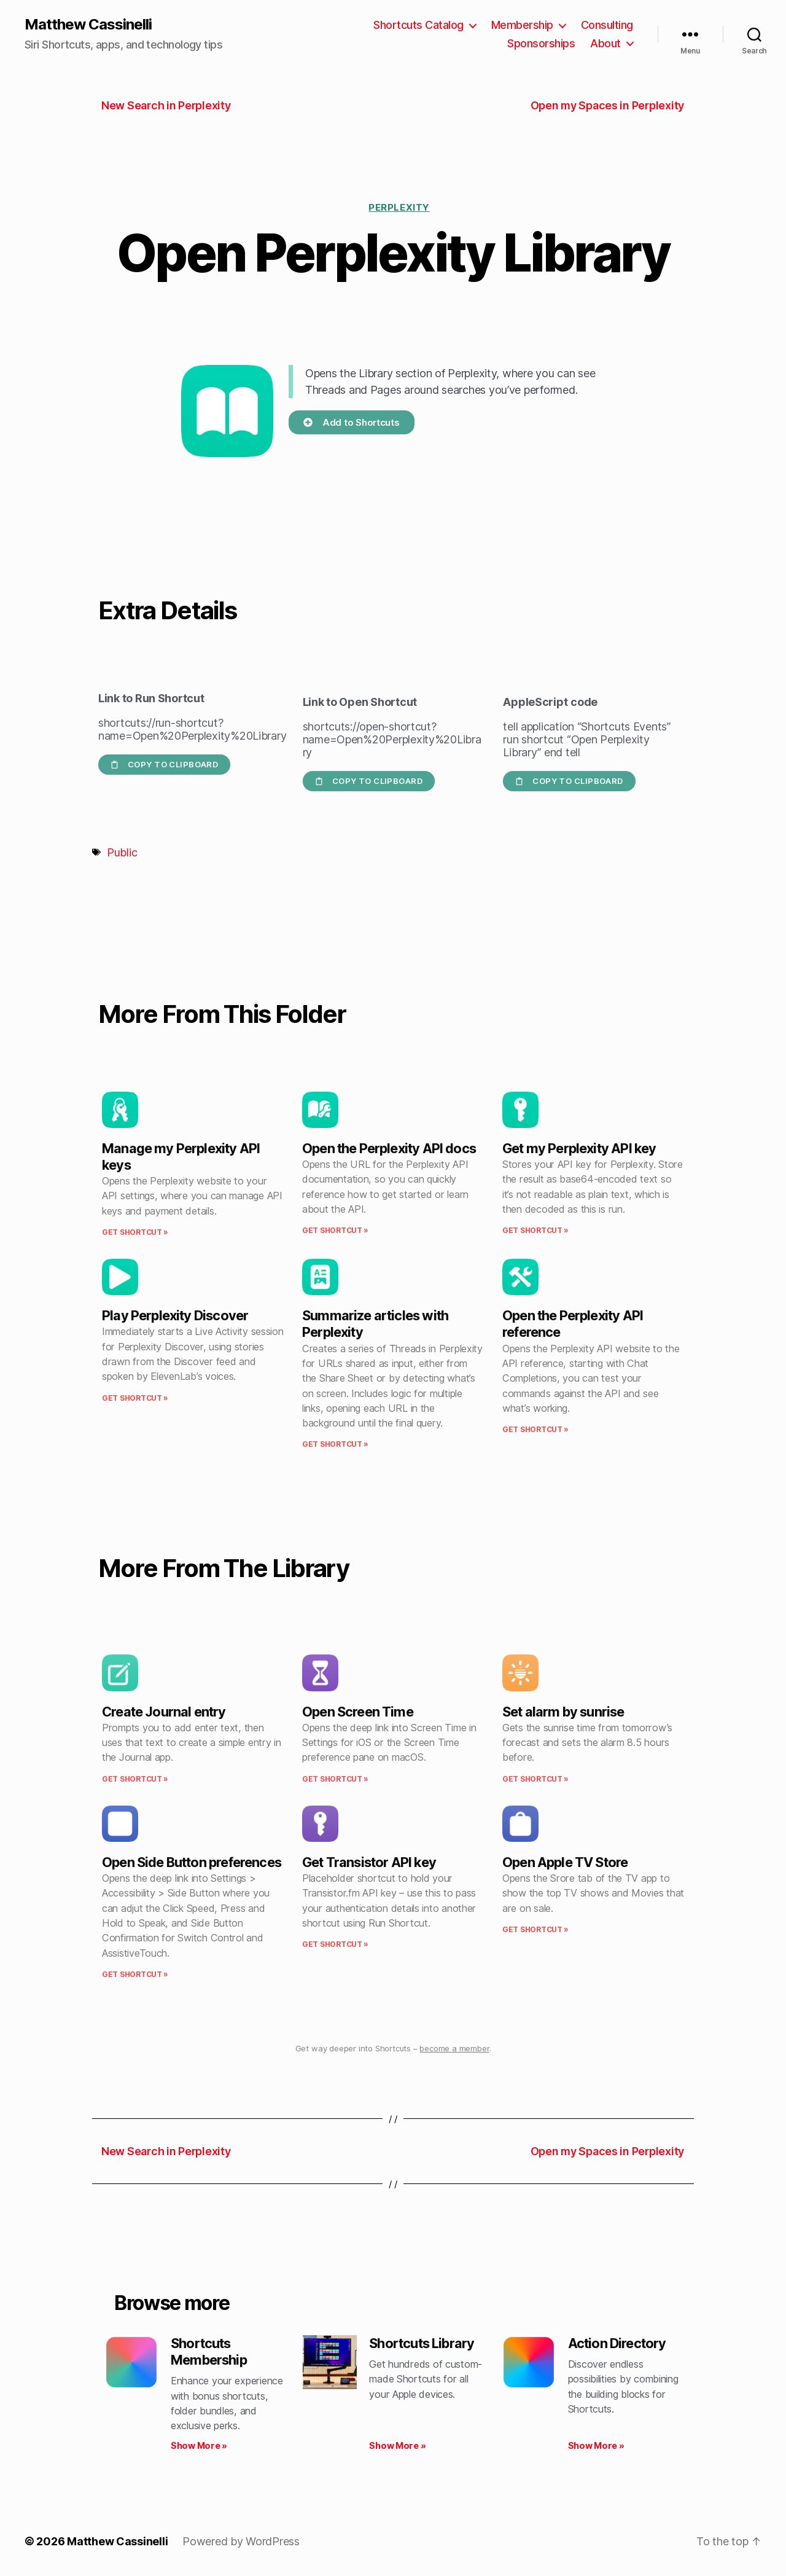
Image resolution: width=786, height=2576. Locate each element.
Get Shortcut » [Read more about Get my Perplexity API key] (535, 1230)
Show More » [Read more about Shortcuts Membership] (199, 2445)
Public (122, 852)
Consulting (607, 24)
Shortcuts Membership (209, 2351)
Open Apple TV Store (565, 1862)
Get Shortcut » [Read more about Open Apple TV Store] (535, 1929)
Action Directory (617, 2343)
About (605, 43)
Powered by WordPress (241, 2541)
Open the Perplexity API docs (389, 1148)
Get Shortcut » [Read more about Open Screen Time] (335, 1778)
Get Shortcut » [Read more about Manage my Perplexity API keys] (135, 1232)
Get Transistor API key (369, 1862)
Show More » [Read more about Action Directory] (596, 2445)
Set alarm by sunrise (563, 1712)
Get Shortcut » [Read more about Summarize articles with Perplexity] (335, 1444)
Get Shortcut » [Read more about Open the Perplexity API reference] (535, 1429)
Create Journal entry (164, 1712)
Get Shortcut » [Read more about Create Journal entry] (135, 1778)
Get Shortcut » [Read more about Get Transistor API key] (335, 1944)
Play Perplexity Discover (175, 1315)
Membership (522, 24)
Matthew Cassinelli (88, 24)
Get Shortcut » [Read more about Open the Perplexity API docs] (335, 1230)
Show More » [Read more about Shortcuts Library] (397, 2445)
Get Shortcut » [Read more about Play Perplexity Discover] (135, 1398)
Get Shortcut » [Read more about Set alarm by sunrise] (535, 1778)
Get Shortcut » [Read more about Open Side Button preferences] (135, 1974)
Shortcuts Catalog (418, 24)
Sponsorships (541, 43)
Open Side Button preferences (191, 1862)
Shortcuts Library (421, 2343)
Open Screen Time (357, 1712)
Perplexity (399, 207)
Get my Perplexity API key (579, 1148)
